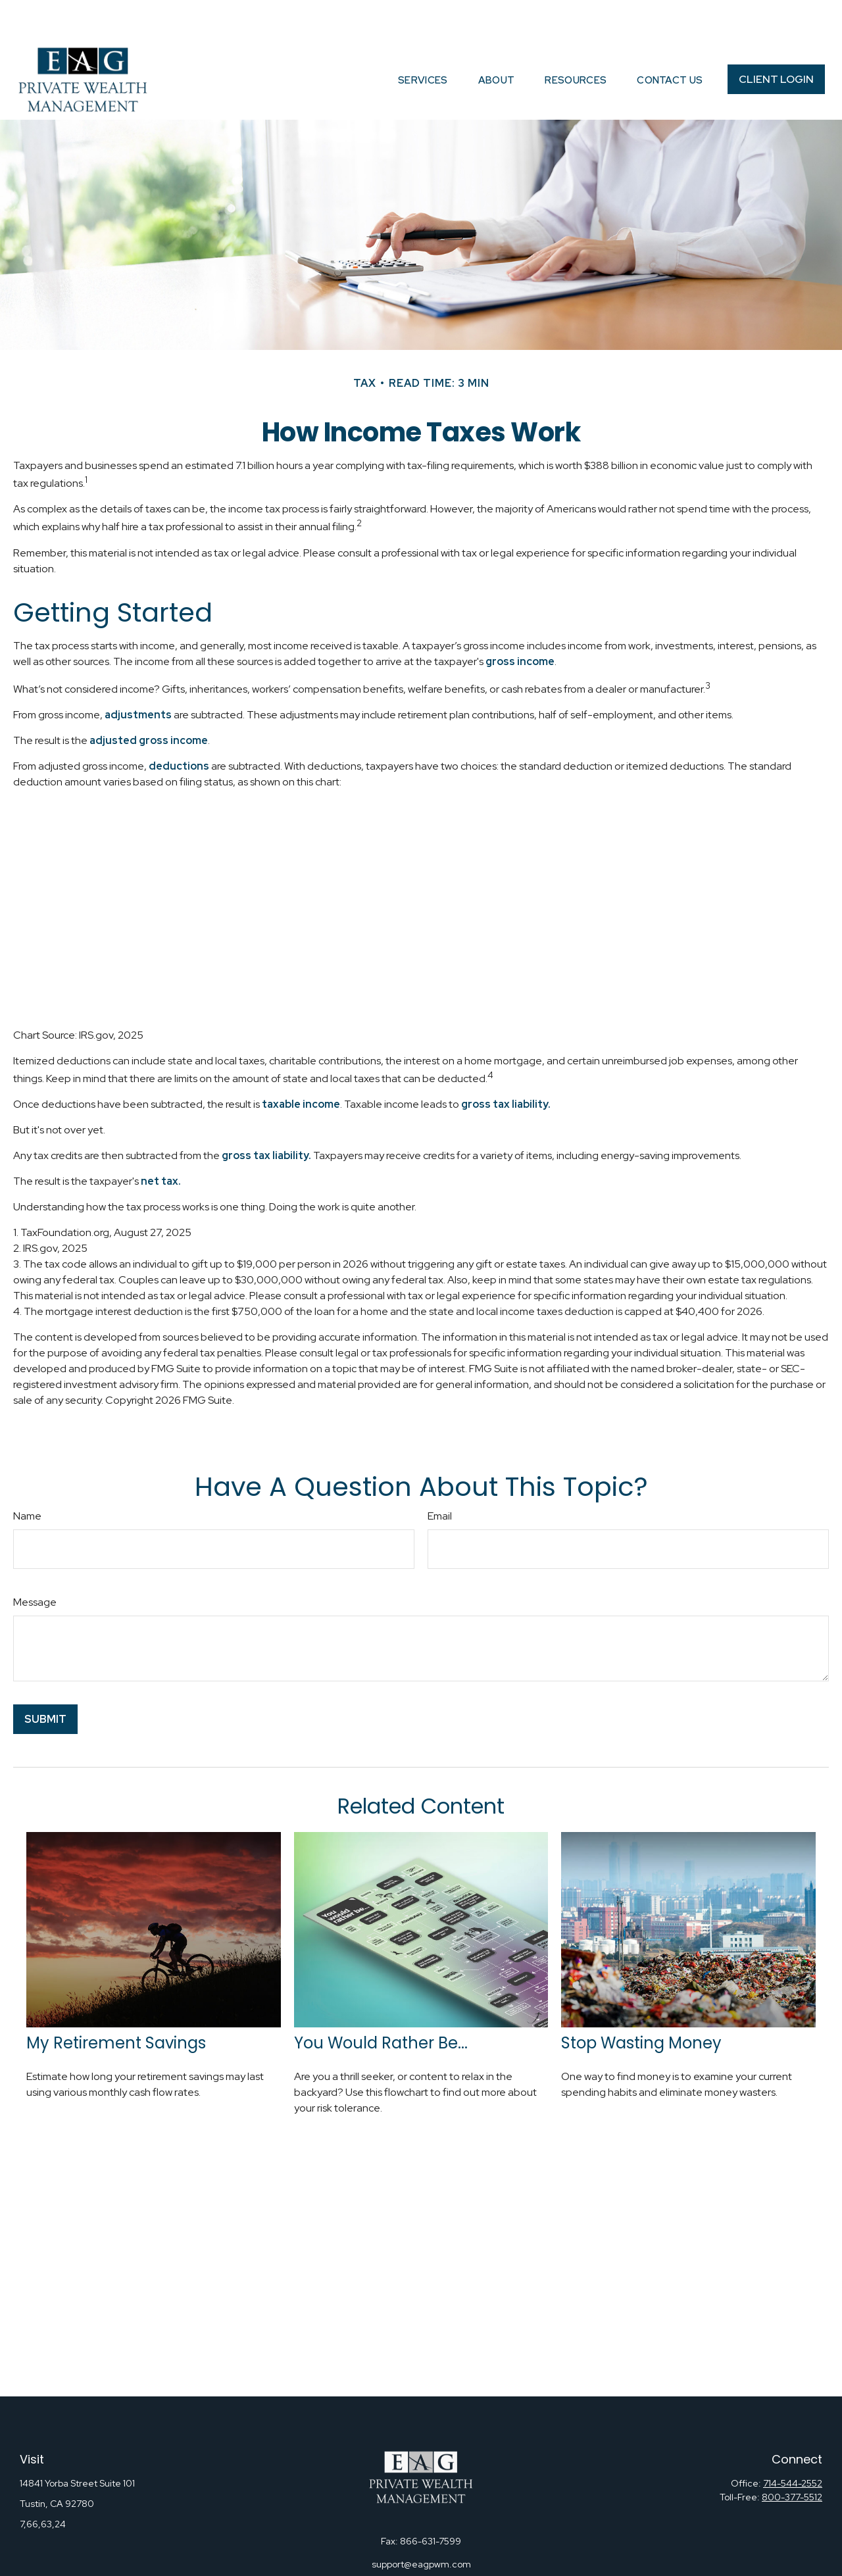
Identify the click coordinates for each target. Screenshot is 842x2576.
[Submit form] (45, 1680)
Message (35, 1563)
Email (440, 1476)
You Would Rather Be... (381, 2003)
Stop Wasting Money (641, 2003)
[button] (423, 40)
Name (27, 1476)
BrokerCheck (554, 2563)
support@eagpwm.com (421, 2525)
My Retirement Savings (116, 2003)
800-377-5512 (792, 2458)
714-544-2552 (792, 2444)
